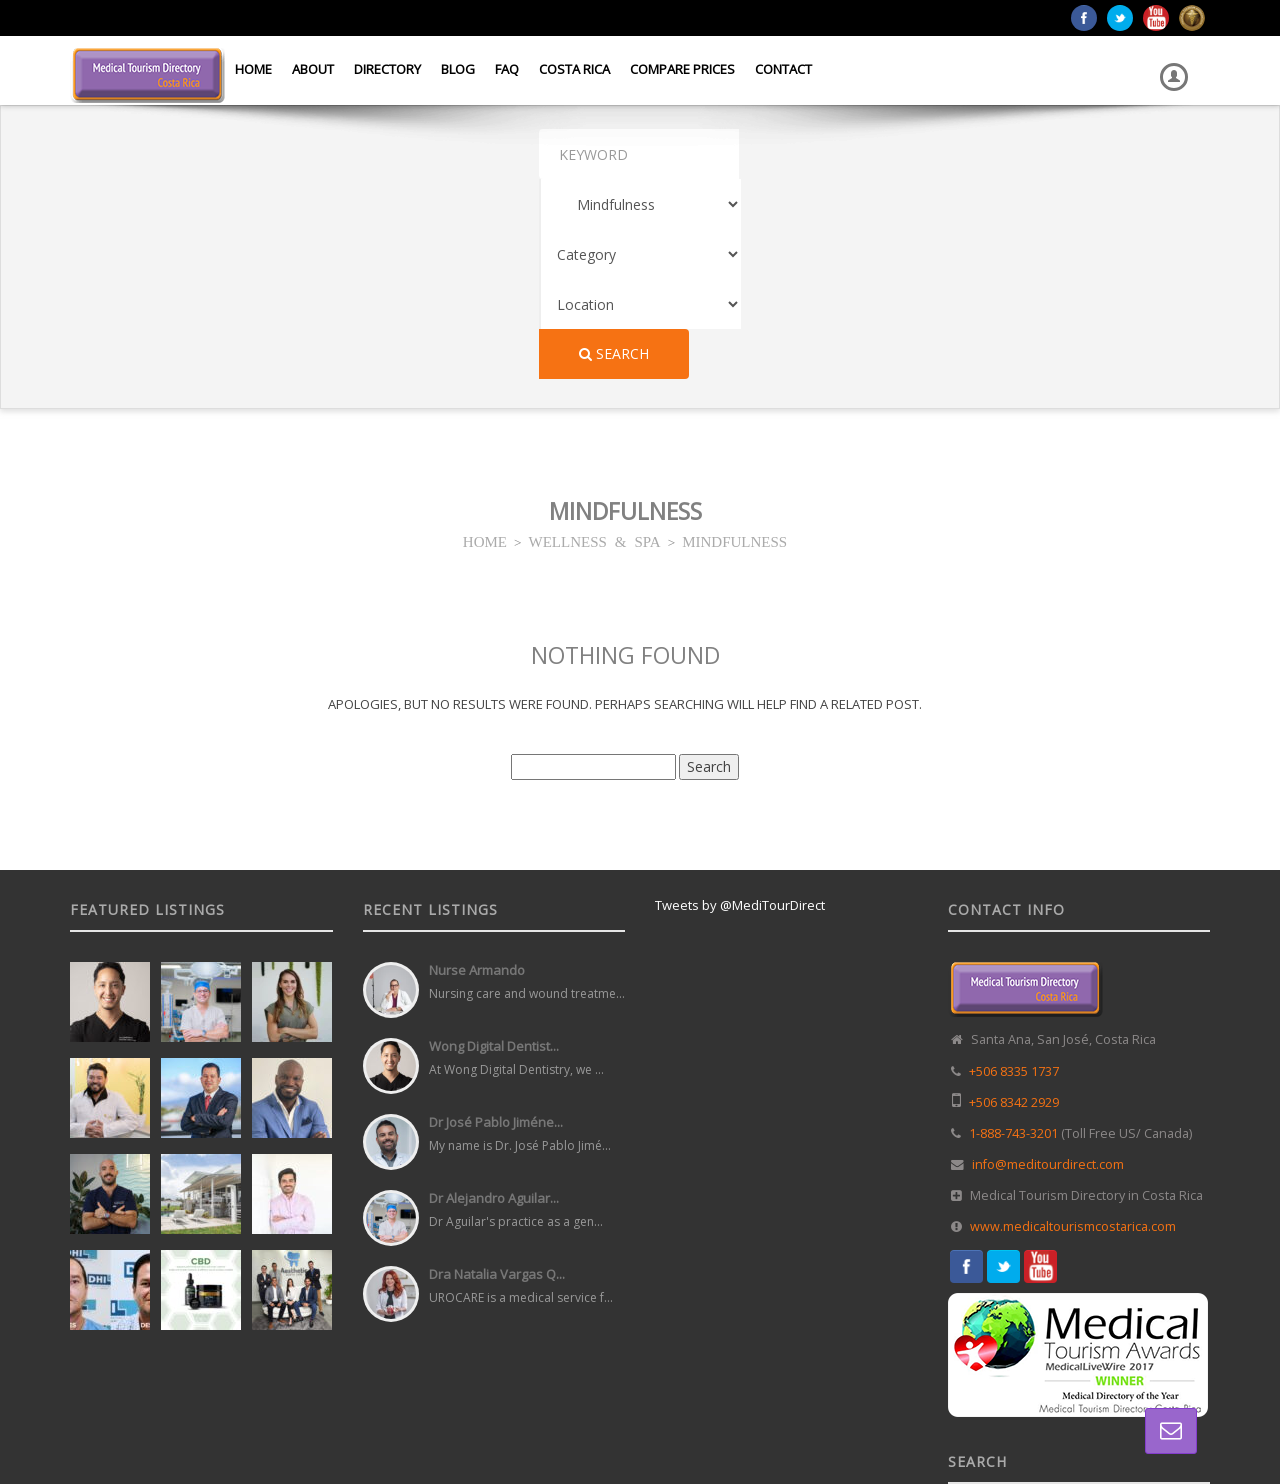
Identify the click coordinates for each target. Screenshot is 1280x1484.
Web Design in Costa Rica (551, 1423)
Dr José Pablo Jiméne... (496, 922)
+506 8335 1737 (1014, 871)
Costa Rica (574, 69)
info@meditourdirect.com (1048, 964)
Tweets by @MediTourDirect (740, 705)
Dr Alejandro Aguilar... (494, 998)
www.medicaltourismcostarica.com (1073, 1026)
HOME (485, 340)
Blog (458, 69)
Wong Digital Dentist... (494, 846)
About (313, 69)
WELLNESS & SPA (595, 340)
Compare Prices (682, 69)
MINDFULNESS (734, 340)
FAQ (507, 69)
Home (253, 69)
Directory (387, 69)
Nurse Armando (477, 770)
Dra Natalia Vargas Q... (497, 1074)
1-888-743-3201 (1013, 933)
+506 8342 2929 (1014, 902)
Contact (783, 69)
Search (1043, 153)
